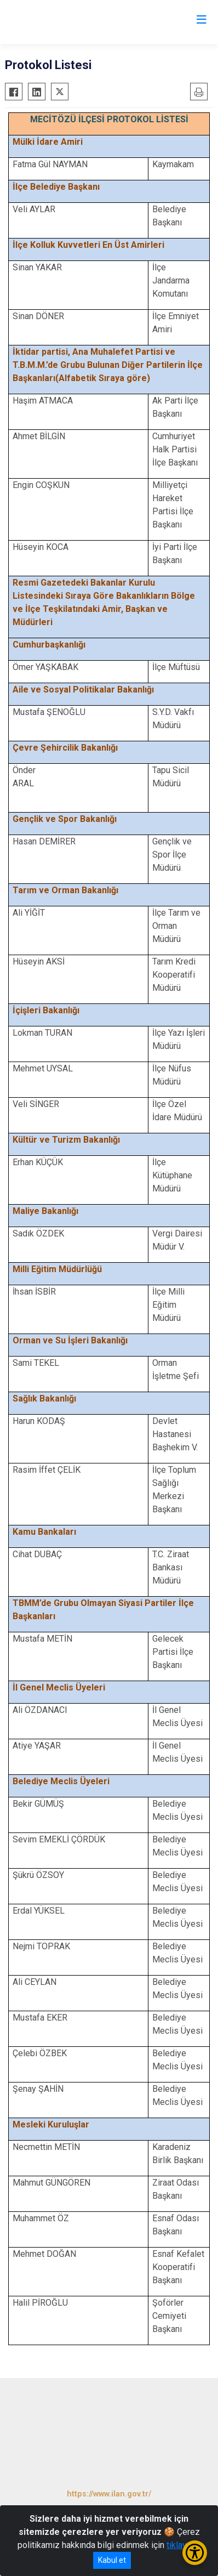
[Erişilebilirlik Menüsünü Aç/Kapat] (194, 2552)
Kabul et (112, 2560)
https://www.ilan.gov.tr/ (109, 2494)
